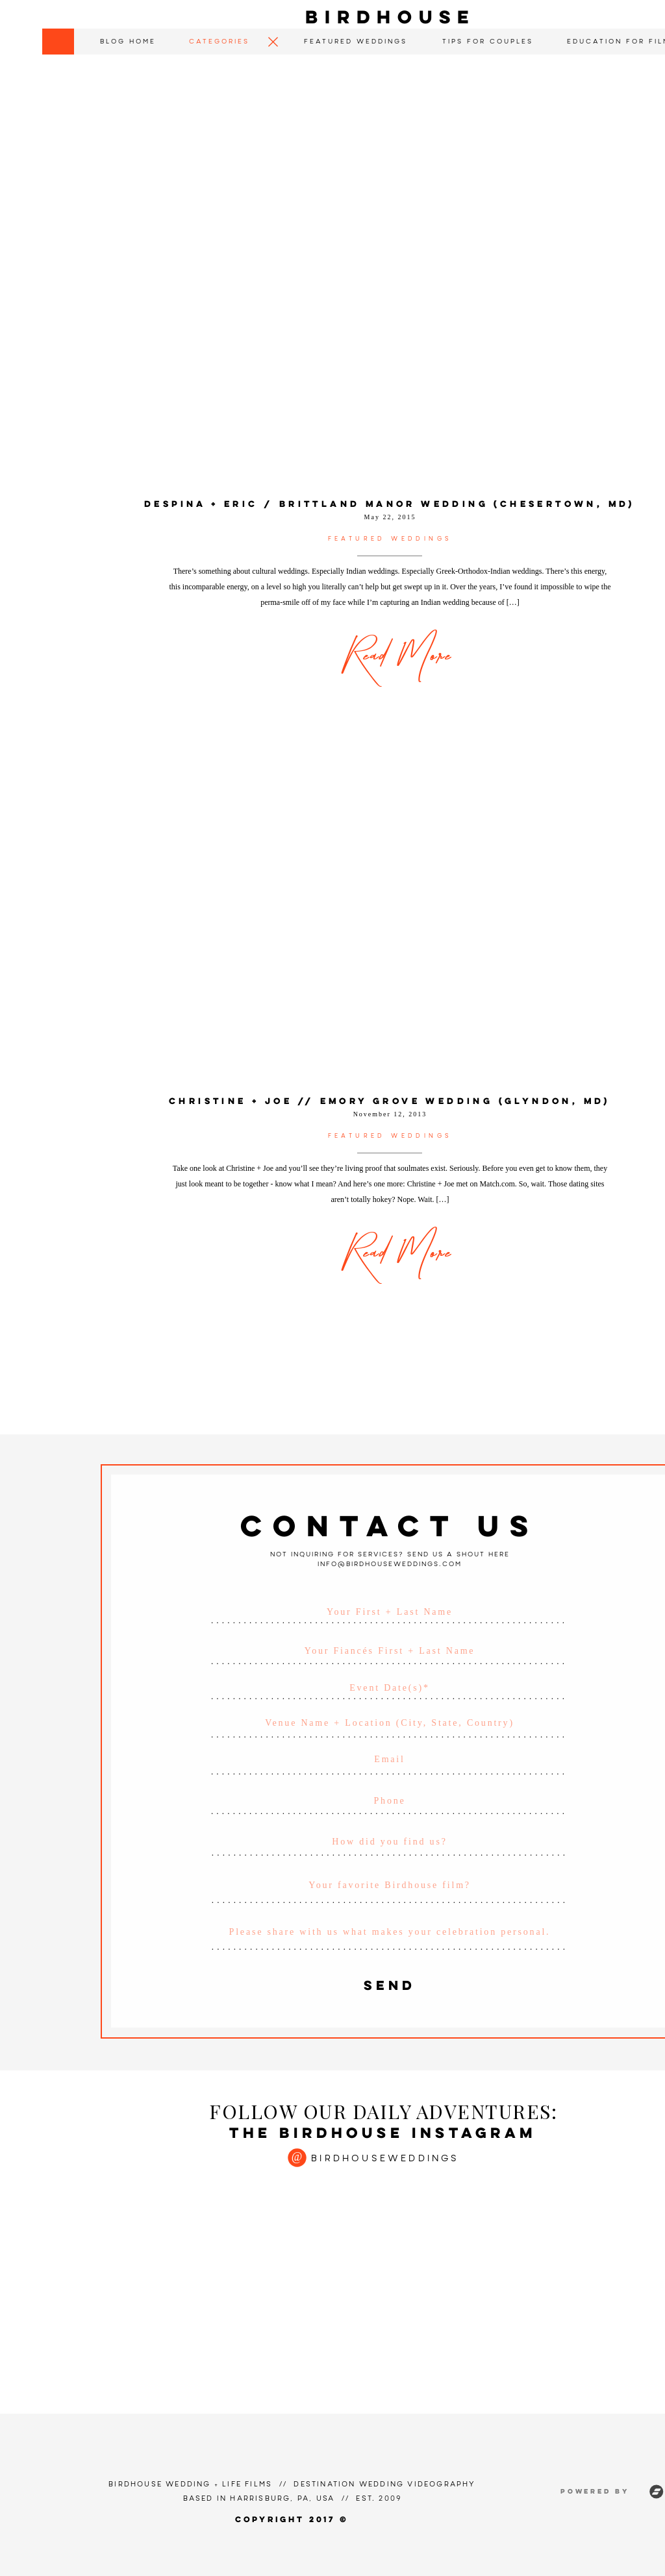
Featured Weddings (390, 539)
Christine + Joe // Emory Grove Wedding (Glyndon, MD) (389, 1102)
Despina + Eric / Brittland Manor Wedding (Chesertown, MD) (389, 504)
